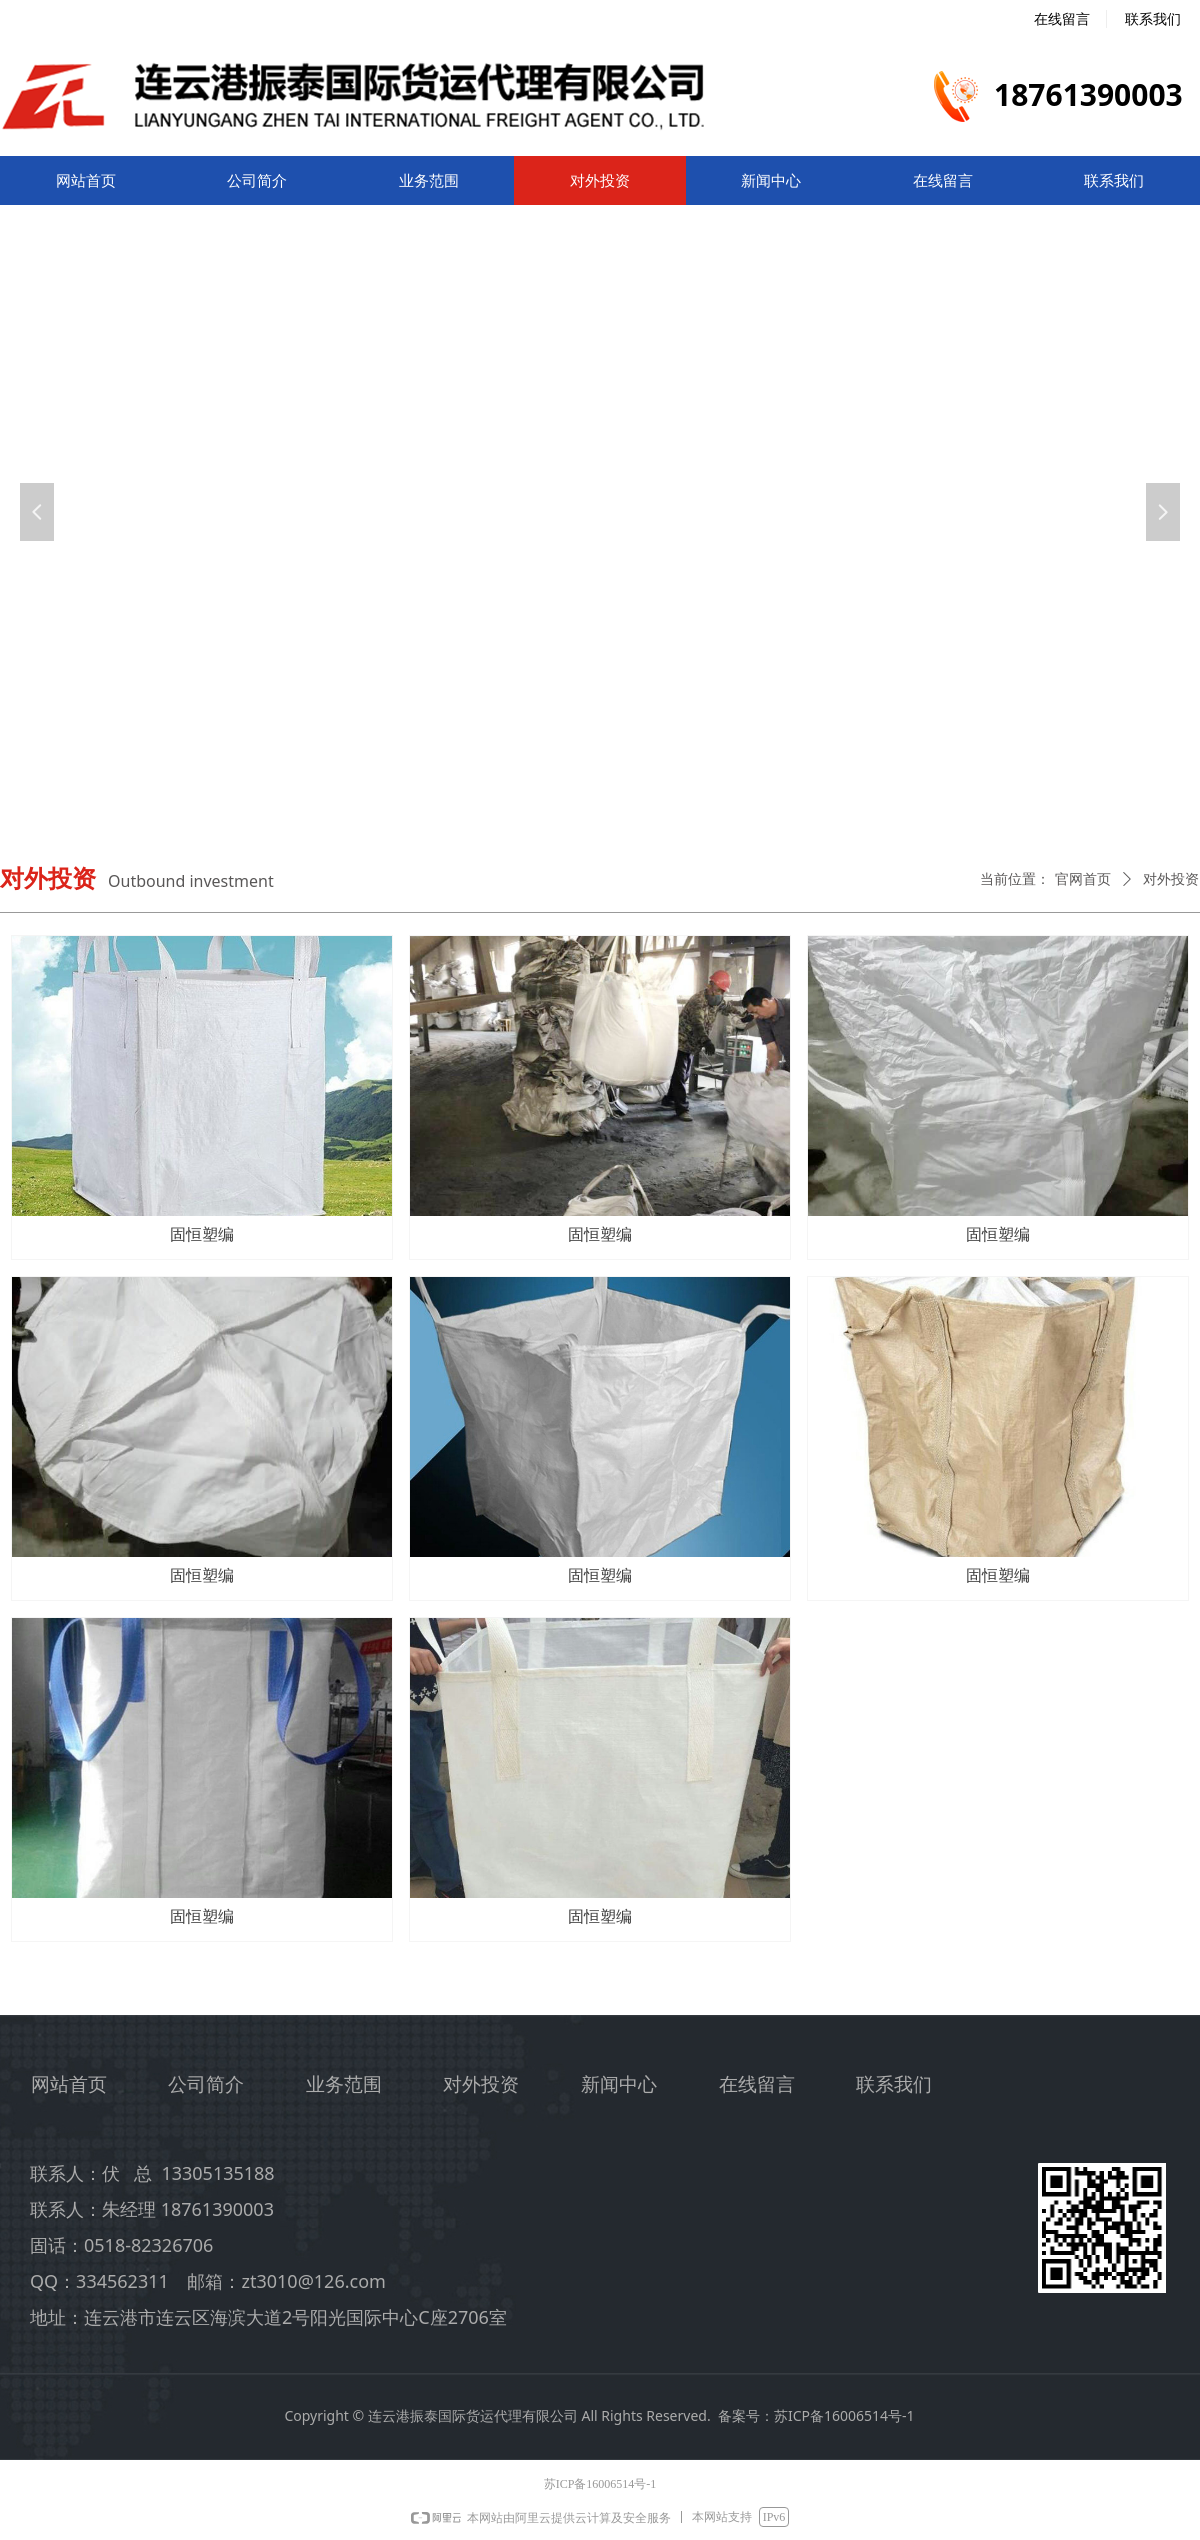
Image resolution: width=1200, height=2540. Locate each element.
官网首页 (1083, 880)
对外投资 (1171, 880)
